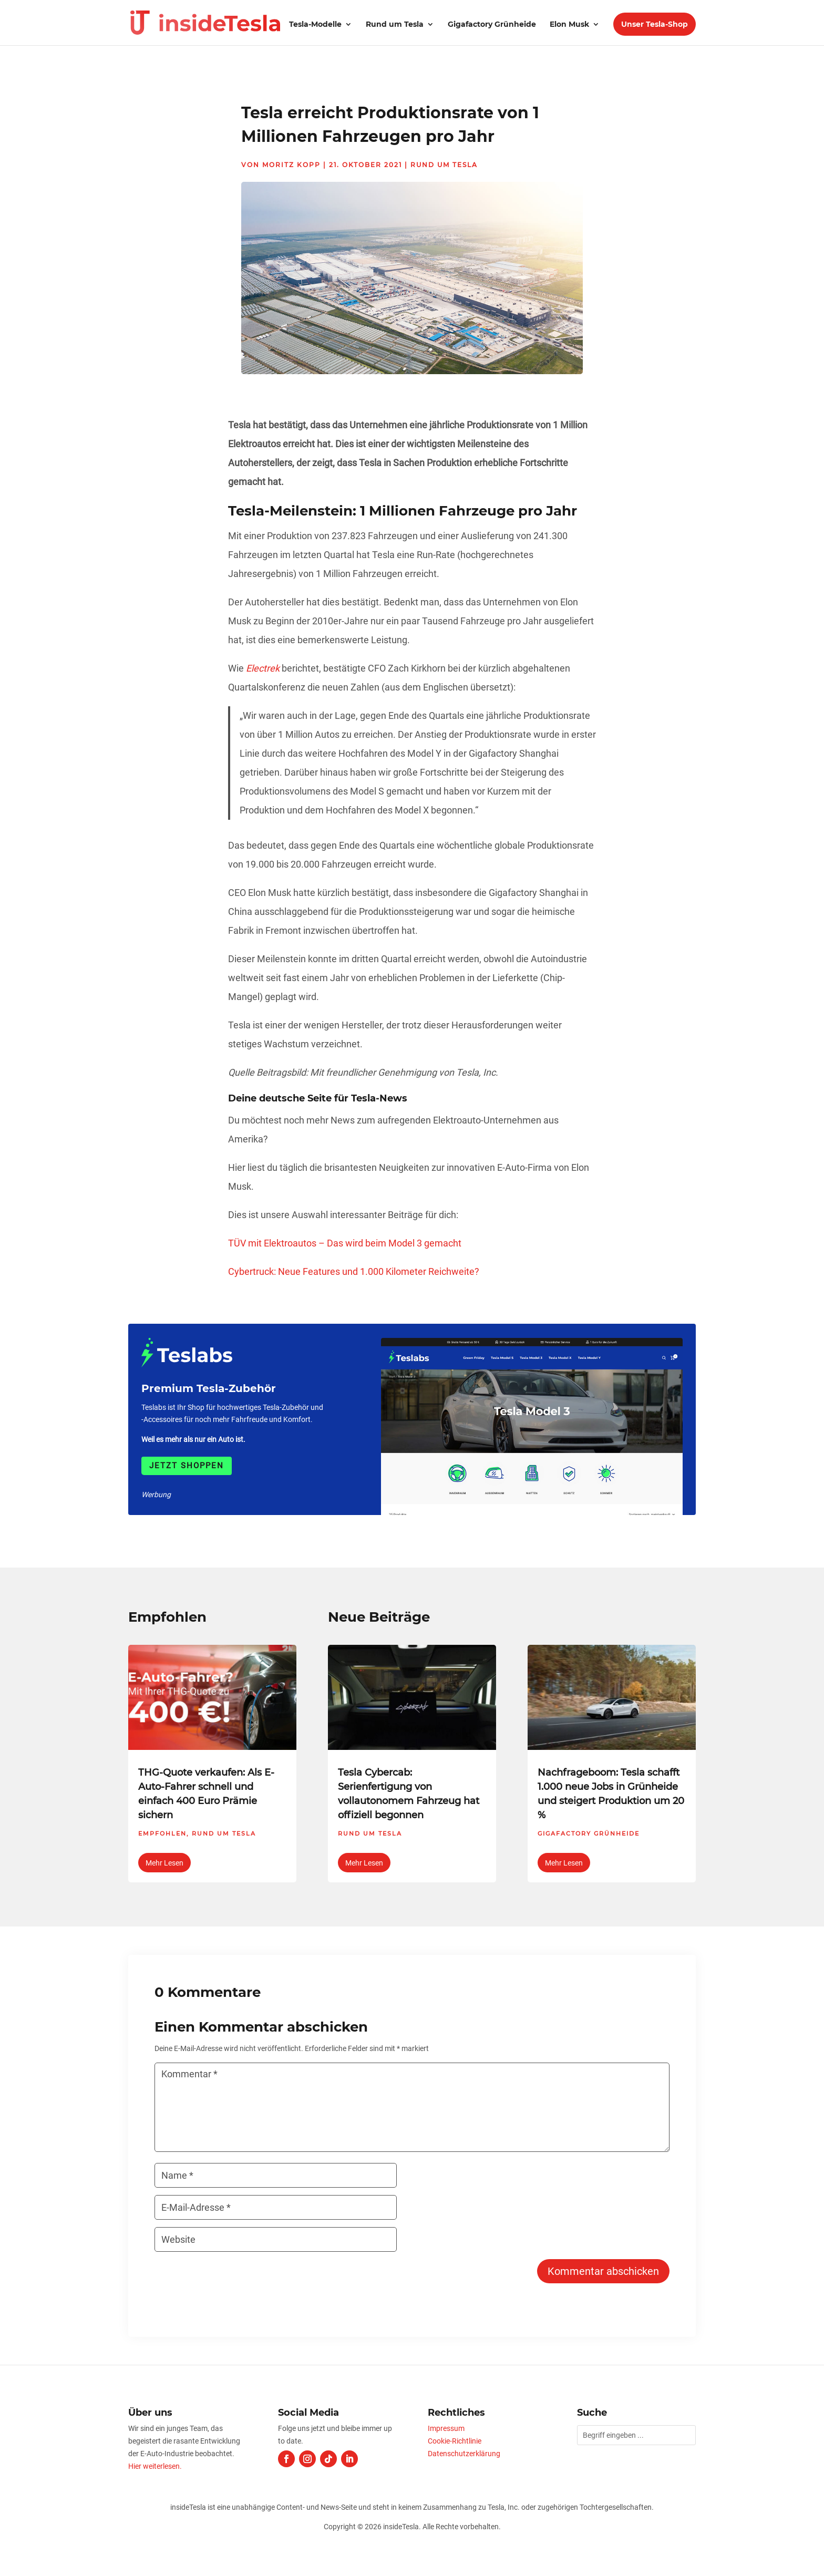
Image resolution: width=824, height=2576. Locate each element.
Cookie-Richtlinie (454, 2441)
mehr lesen (164, 1863)
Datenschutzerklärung (464, 2453)
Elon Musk (569, 24)
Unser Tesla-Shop (654, 24)
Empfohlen (162, 1833)
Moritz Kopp (291, 165)
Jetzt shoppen (186, 1465)
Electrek (263, 668)
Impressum (446, 2428)
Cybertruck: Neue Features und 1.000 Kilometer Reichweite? (353, 1271)
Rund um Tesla (395, 24)
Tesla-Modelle (315, 24)
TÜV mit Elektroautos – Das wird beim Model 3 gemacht (344, 1243)
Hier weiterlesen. (155, 2466)
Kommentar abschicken (603, 2271)
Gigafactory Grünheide (492, 24)
